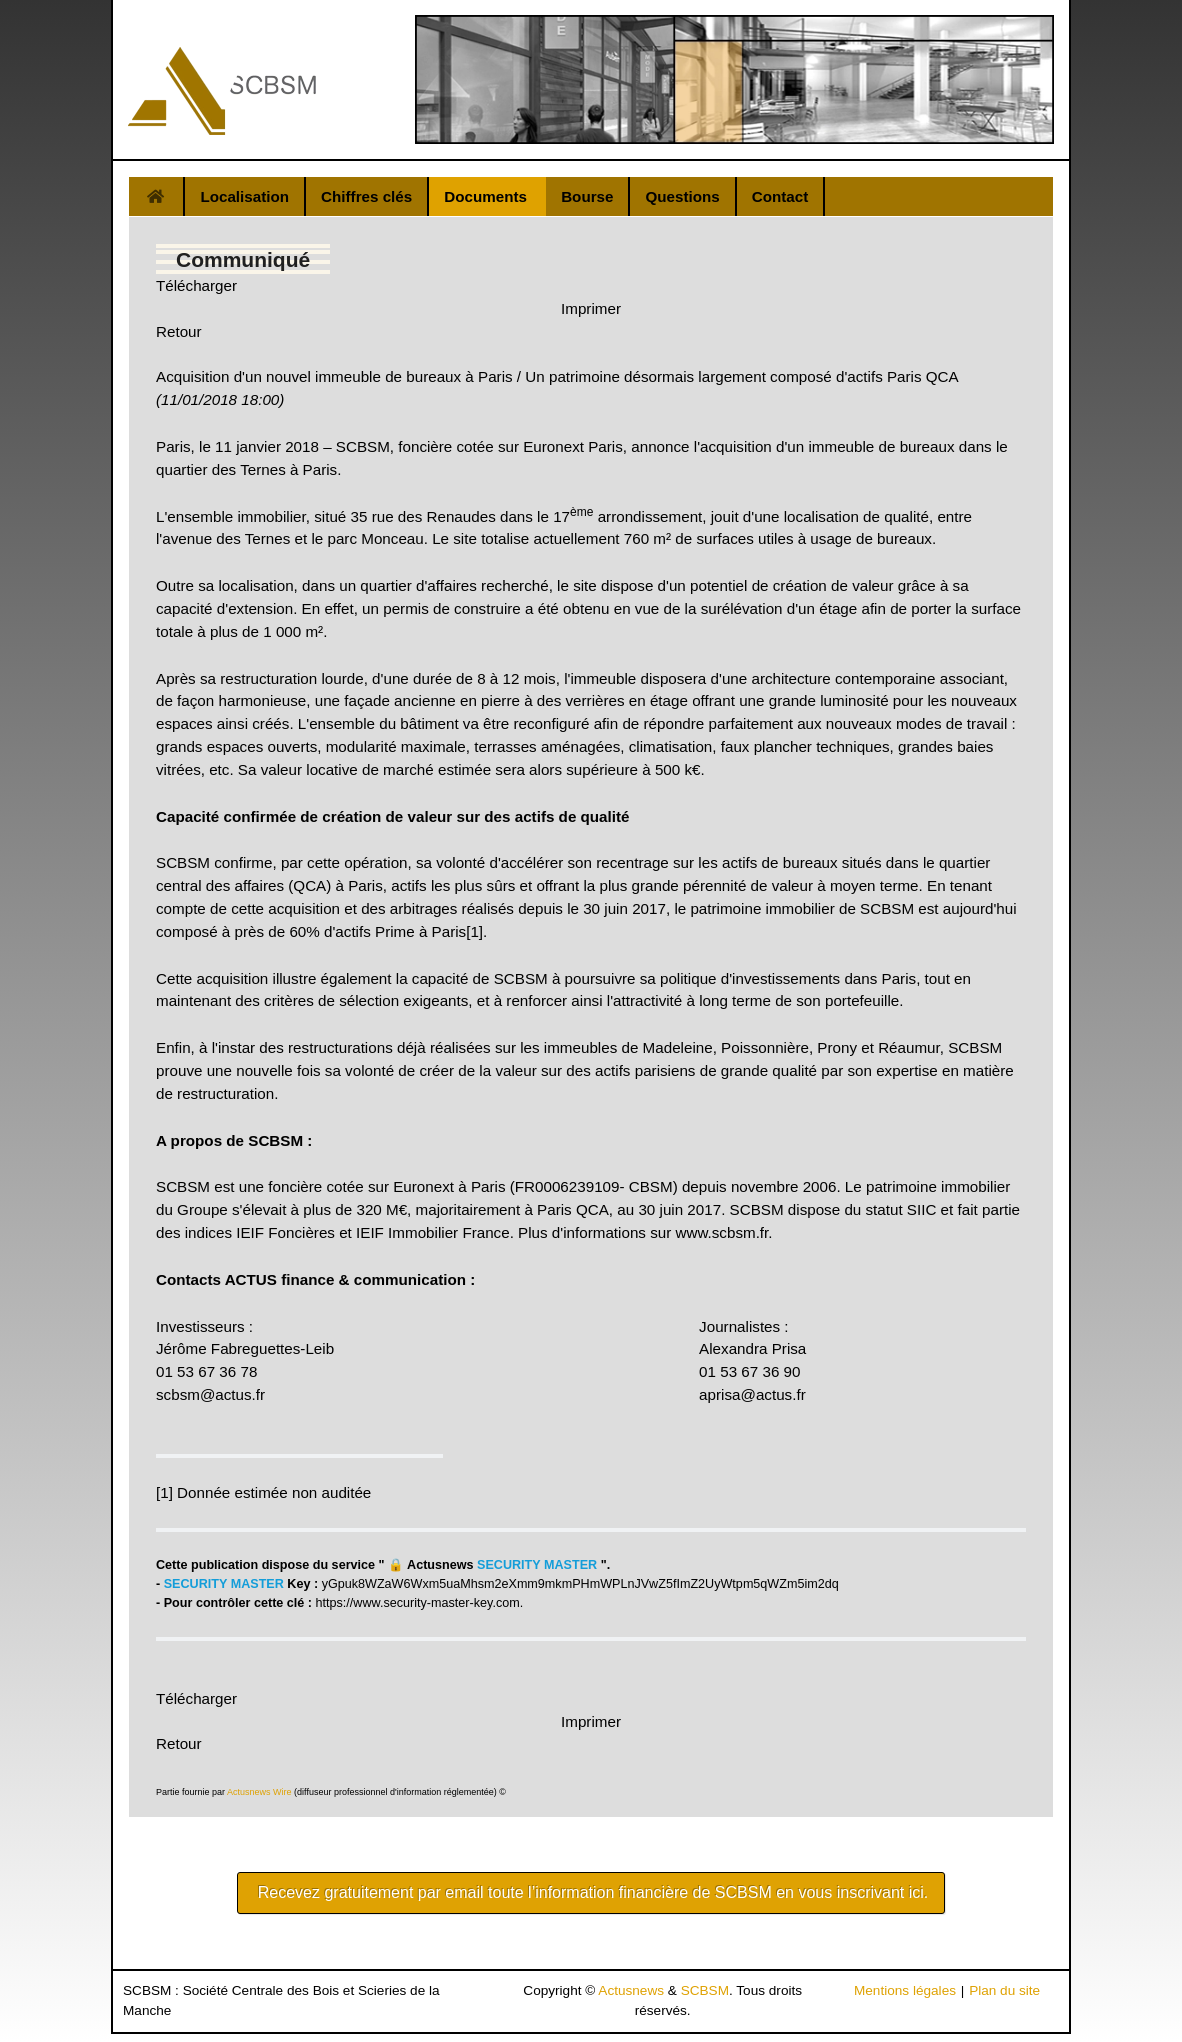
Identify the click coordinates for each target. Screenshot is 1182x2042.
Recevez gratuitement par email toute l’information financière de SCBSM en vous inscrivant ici (591, 1892)
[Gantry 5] (222, 91)
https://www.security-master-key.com (418, 1603)
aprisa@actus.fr (752, 1394)
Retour (179, 331)
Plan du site (1004, 1990)
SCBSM (705, 1990)
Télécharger (196, 285)
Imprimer (591, 308)
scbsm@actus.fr (210, 1394)
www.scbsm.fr (721, 1232)
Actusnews (631, 1990)
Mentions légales (905, 1990)
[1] (474, 931)
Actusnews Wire (259, 1792)
